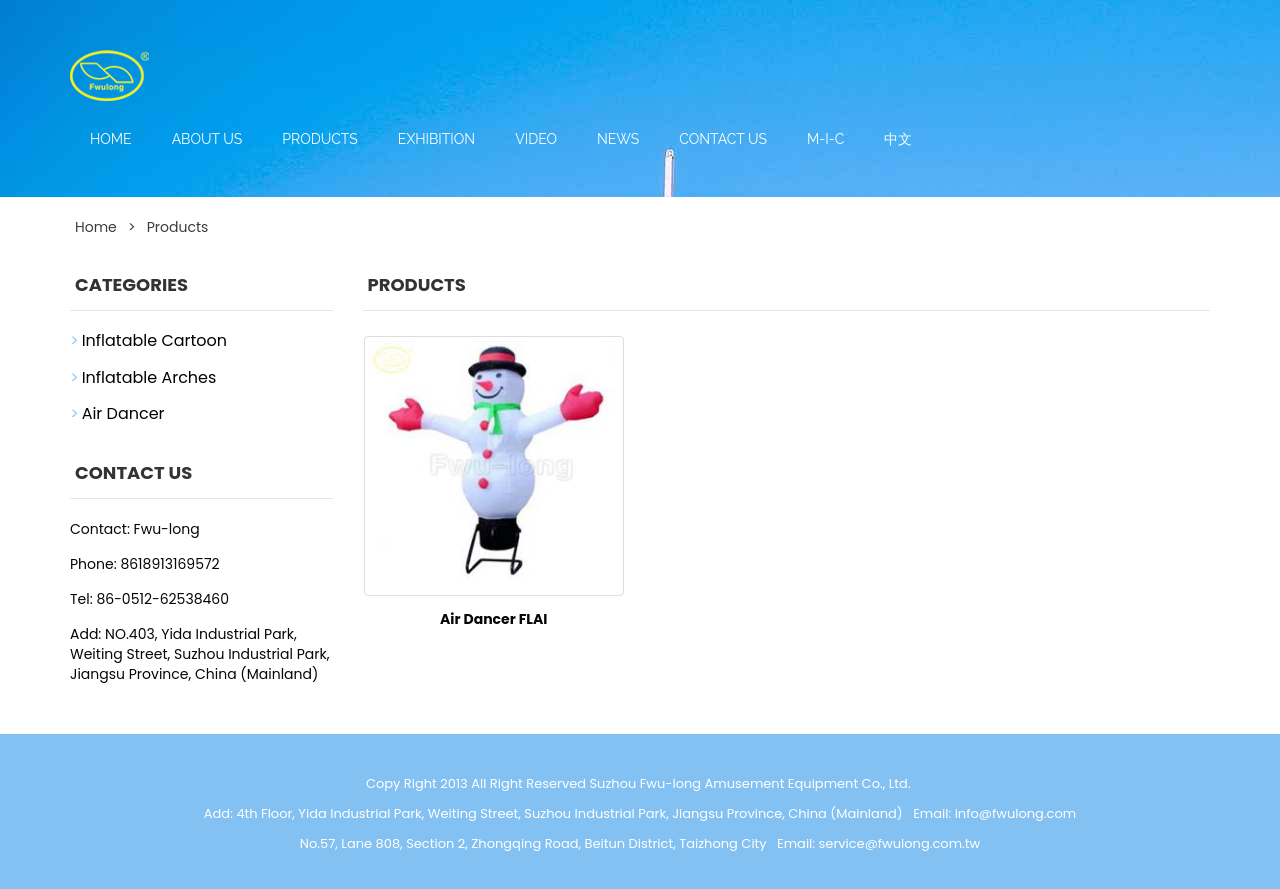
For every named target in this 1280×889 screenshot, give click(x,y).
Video (536, 139)
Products (320, 139)
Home (111, 139)
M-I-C (825, 139)
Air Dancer (123, 413)
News (618, 139)
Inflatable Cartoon (154, 340)
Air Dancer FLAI (493, 619)
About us (207, 139)
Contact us (723, 139)
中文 (898, 139)
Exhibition (436, 139)
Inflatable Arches (149, 377)
